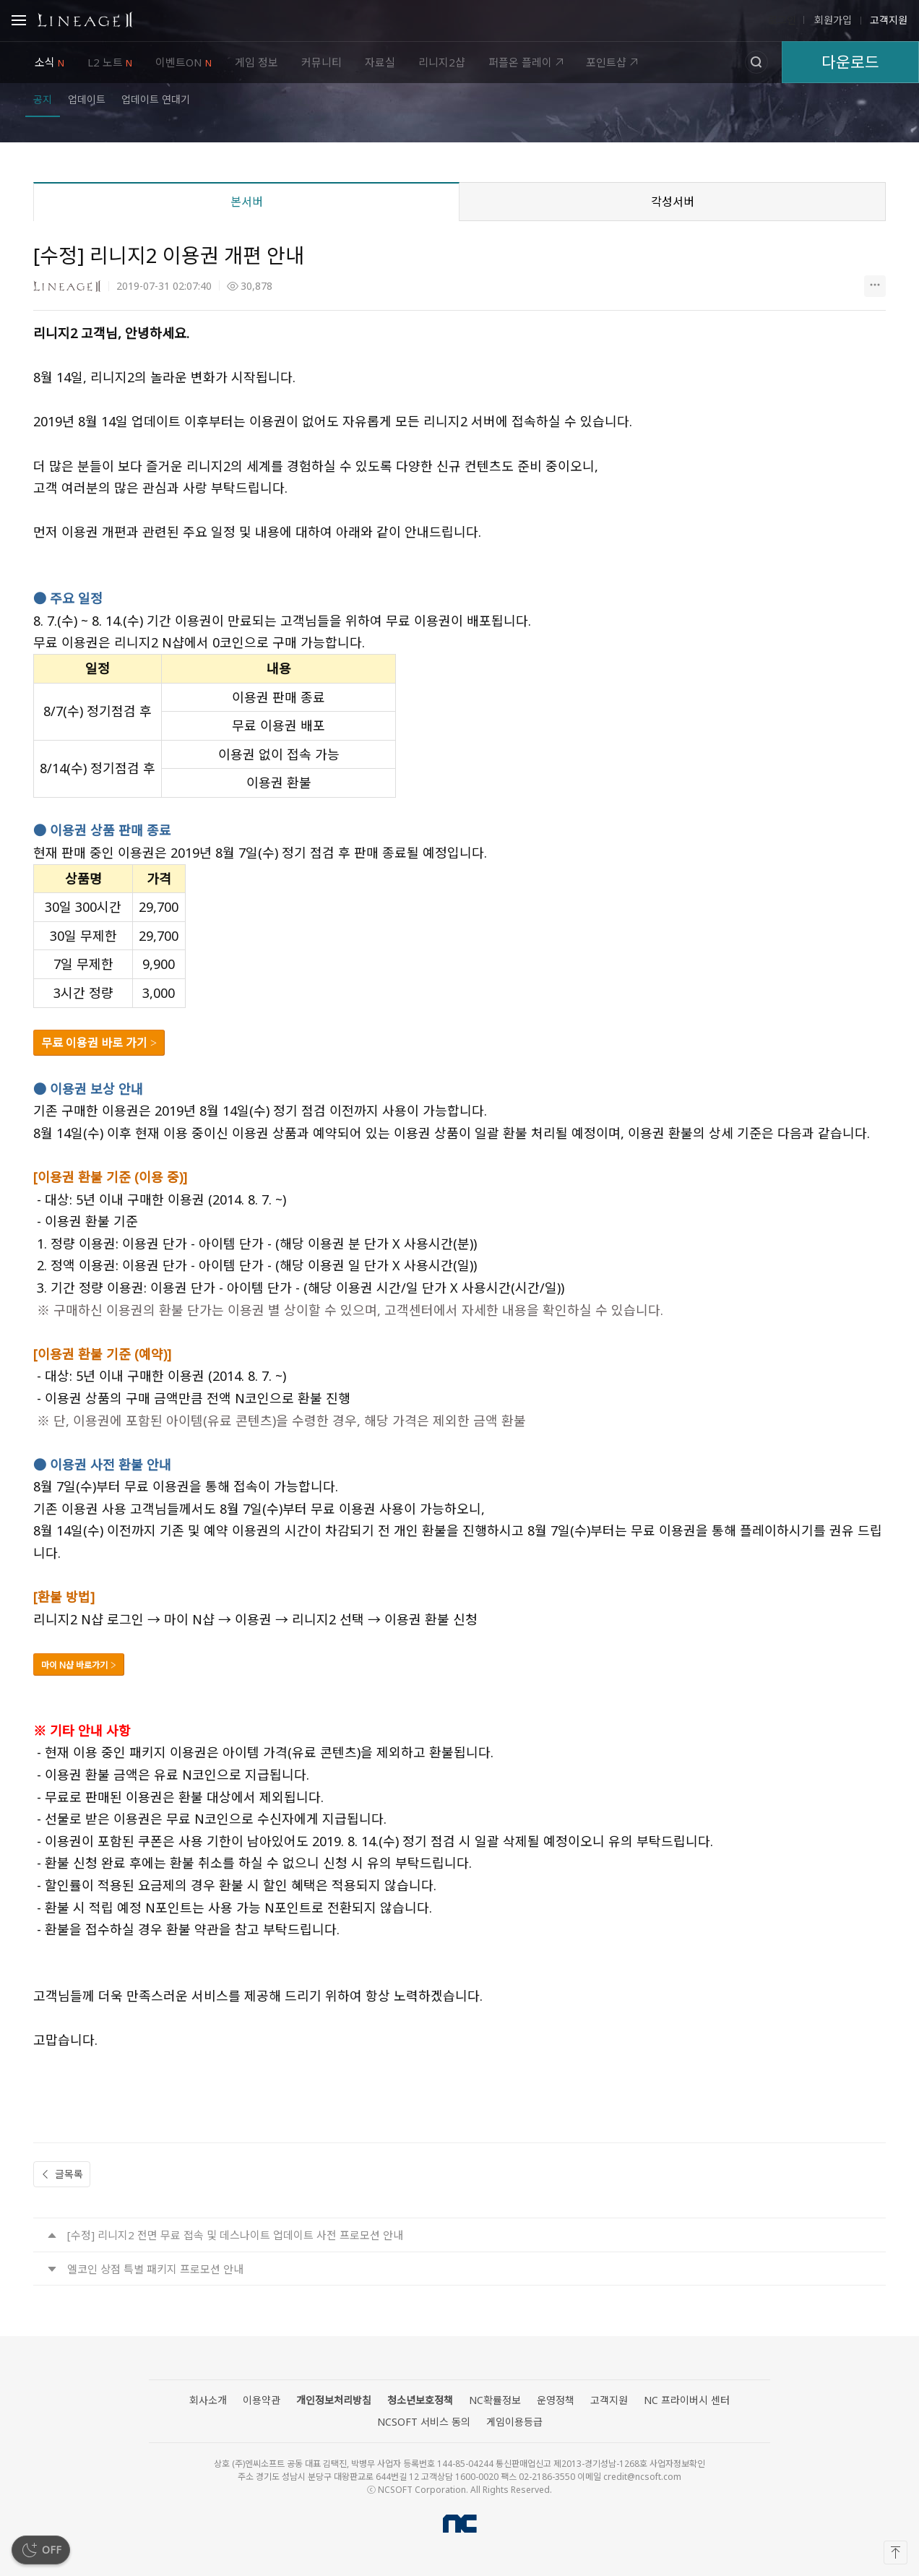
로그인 (782, 20)
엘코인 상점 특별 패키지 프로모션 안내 (155, 2269)
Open (19, 22)
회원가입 (831, 20)
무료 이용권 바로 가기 (95, 1043)
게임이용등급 (514, 2422)
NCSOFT (460, 2524)
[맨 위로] (895, 2552)
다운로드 (850, 61)
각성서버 (672, 202)
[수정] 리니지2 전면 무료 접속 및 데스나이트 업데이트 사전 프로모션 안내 (235, 2235)
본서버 (246, 202)
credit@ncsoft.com (642, 2477)
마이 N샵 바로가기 (74, 1665)
